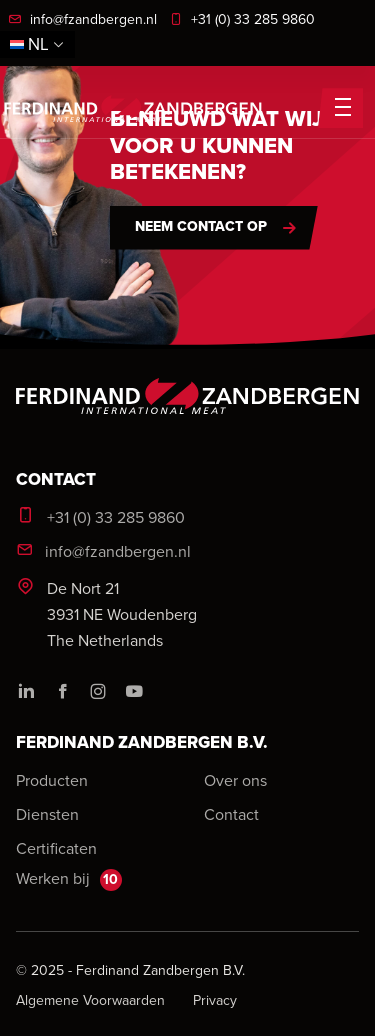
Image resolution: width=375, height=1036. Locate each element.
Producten (52, 780)
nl (37, 44)
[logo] (187, 412)
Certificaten (56, 848)
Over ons (235, 780)
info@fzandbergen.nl (82, 19)
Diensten (47, 814)
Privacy (215, 1000)
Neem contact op (201, 226)
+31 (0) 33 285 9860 (242, 19)
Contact (231, 814)
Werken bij (69, 879)
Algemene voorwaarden (92, 1000)
